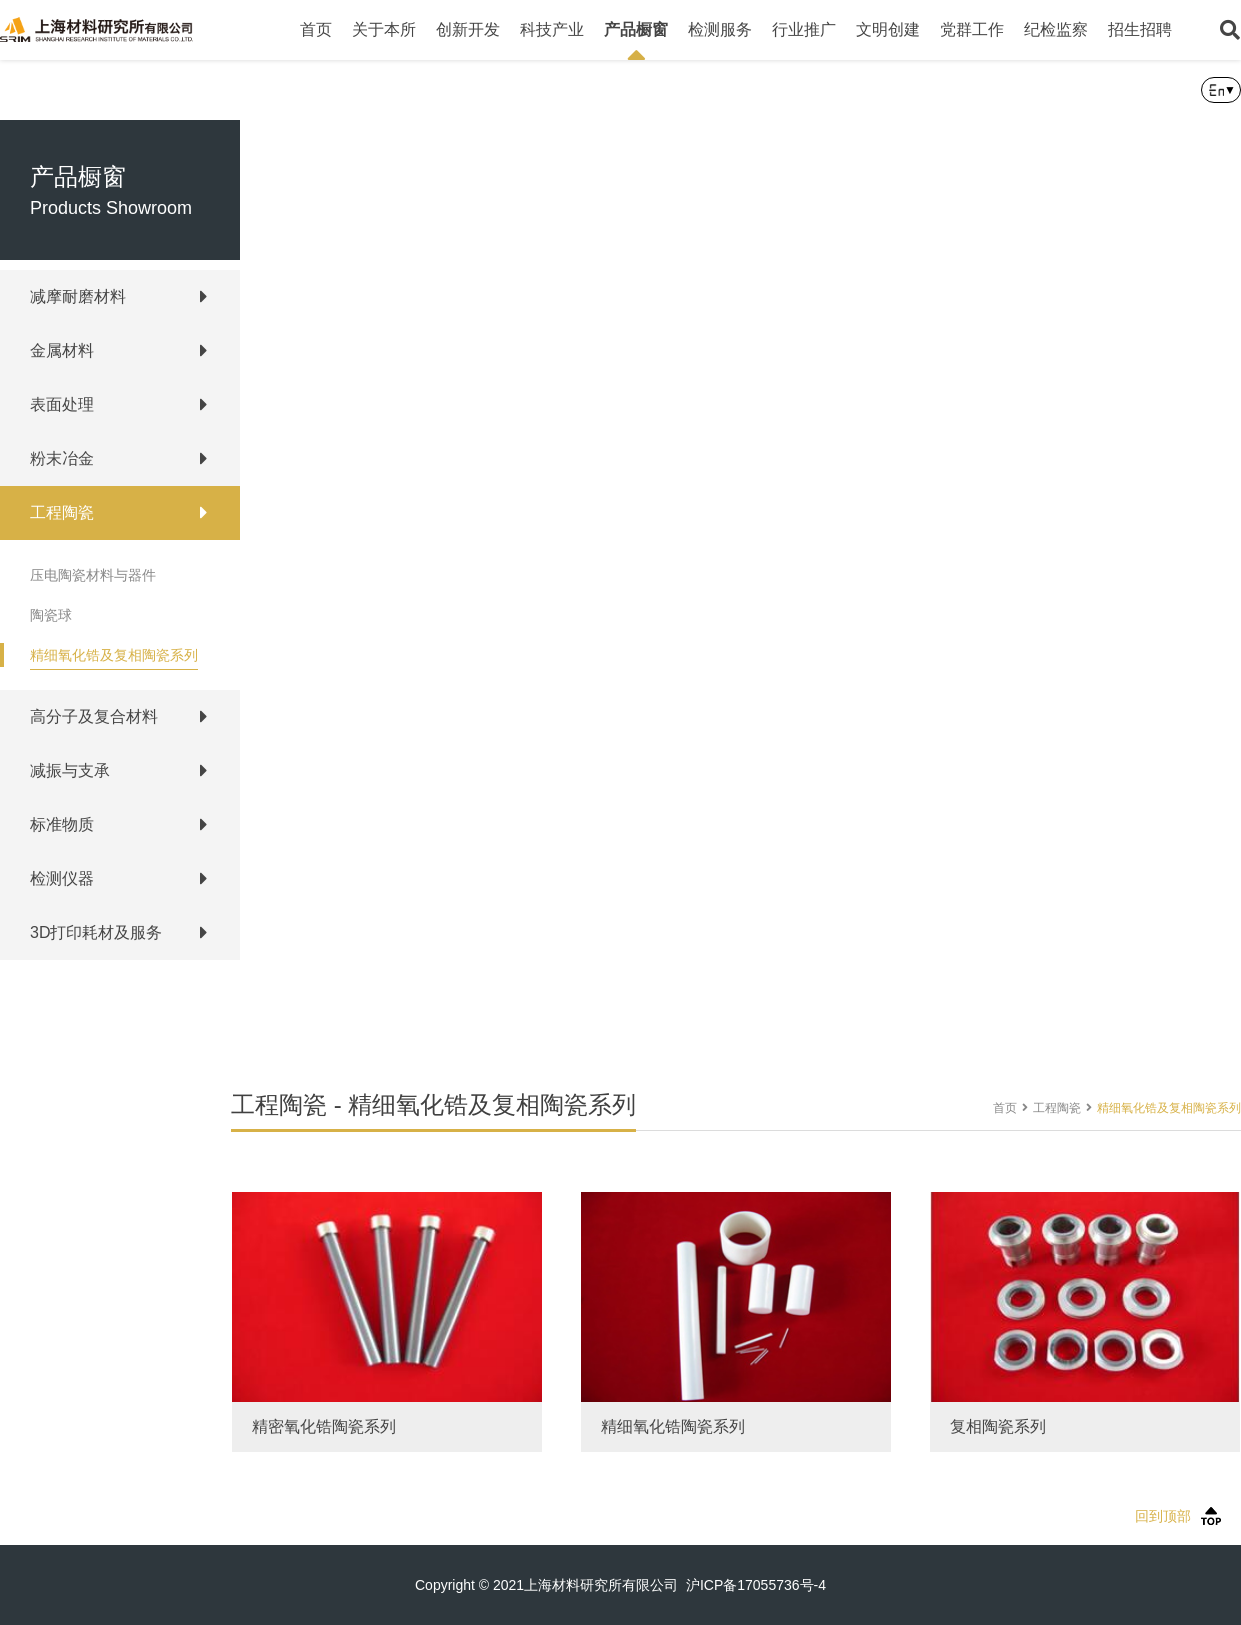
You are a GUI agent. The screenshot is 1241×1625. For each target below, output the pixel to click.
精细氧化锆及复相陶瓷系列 (114, 655)
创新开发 (468, 29)
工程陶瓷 (62, 512)
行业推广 (804, 29)
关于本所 (384, 29)
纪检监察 (1056, 29)
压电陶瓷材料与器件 (93, 575)
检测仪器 (62, 878)
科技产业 (552, 29)
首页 (316, 29)
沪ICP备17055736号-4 (756, 1585)
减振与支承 (70, 770)
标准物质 (62, 824)
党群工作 (972, 29)
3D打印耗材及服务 (96, 932)
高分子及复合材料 (94, 716)
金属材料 (62, 350)
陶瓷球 (51, 615)
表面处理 (62, 404)
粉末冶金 (62, 458)
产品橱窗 (636, 40)
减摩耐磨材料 (78, 296)
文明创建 (888, 29)
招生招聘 (1140, 29)
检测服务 (720, 29)
